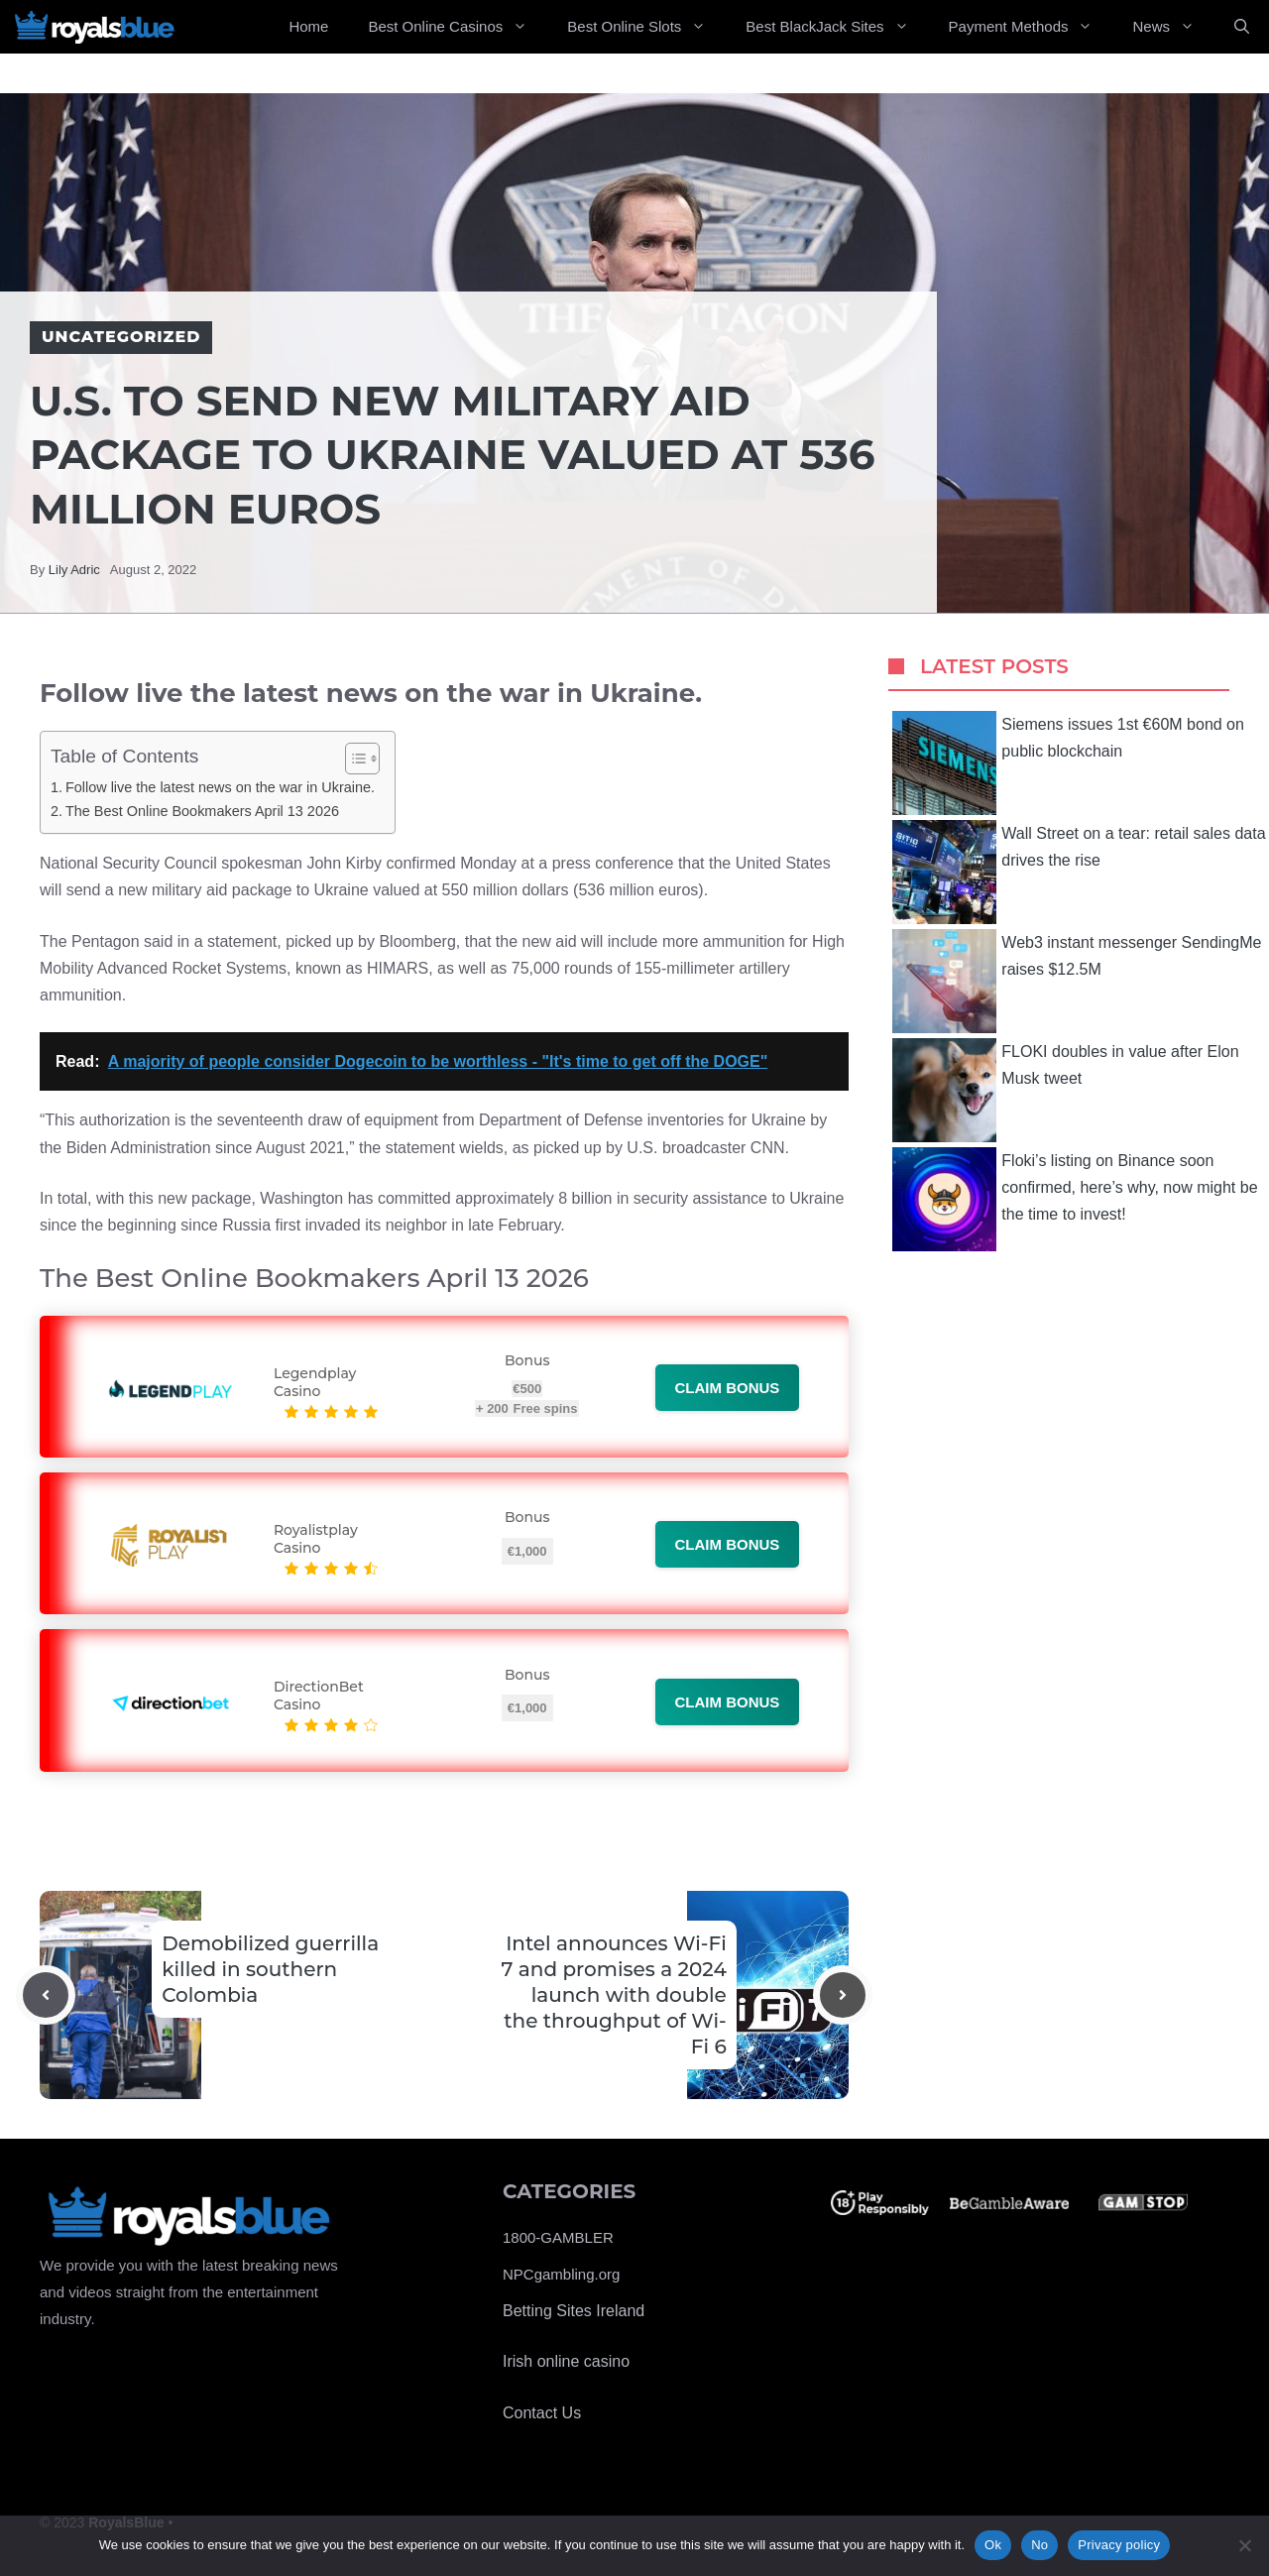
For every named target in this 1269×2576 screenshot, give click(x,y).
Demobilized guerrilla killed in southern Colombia (270, 1969)
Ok (992, 2544)
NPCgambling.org (561, 2274)
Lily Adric (74, 569)
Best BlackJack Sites (837, 27)
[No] (1244, 2545)
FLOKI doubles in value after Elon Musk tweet (1065, 1090)
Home (308, 26)
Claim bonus (727, 1387)
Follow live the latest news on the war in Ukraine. (220, 787)
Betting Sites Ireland (573, 2310)
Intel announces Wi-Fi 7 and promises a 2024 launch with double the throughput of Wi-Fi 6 (614, 1995)
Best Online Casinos (457, 27)
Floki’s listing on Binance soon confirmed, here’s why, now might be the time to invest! (1074, 1199)
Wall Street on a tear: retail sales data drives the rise (1078, 872)
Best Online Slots (646, 27)
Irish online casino (566, 2361)
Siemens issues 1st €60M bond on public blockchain (1068, 763)
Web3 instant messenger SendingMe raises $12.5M (1076, 981)
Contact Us (542, 2412)
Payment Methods (1031, 27)
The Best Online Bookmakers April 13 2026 (202, 811)
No (1039, 2544)
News (1173, 27)
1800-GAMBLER (558, 2237)
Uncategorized (121, 336)
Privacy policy (1119, 2544)
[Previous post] (45, 1995)
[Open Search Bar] (1241, 27)
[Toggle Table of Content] (352, 758)
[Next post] (842, 1995)
